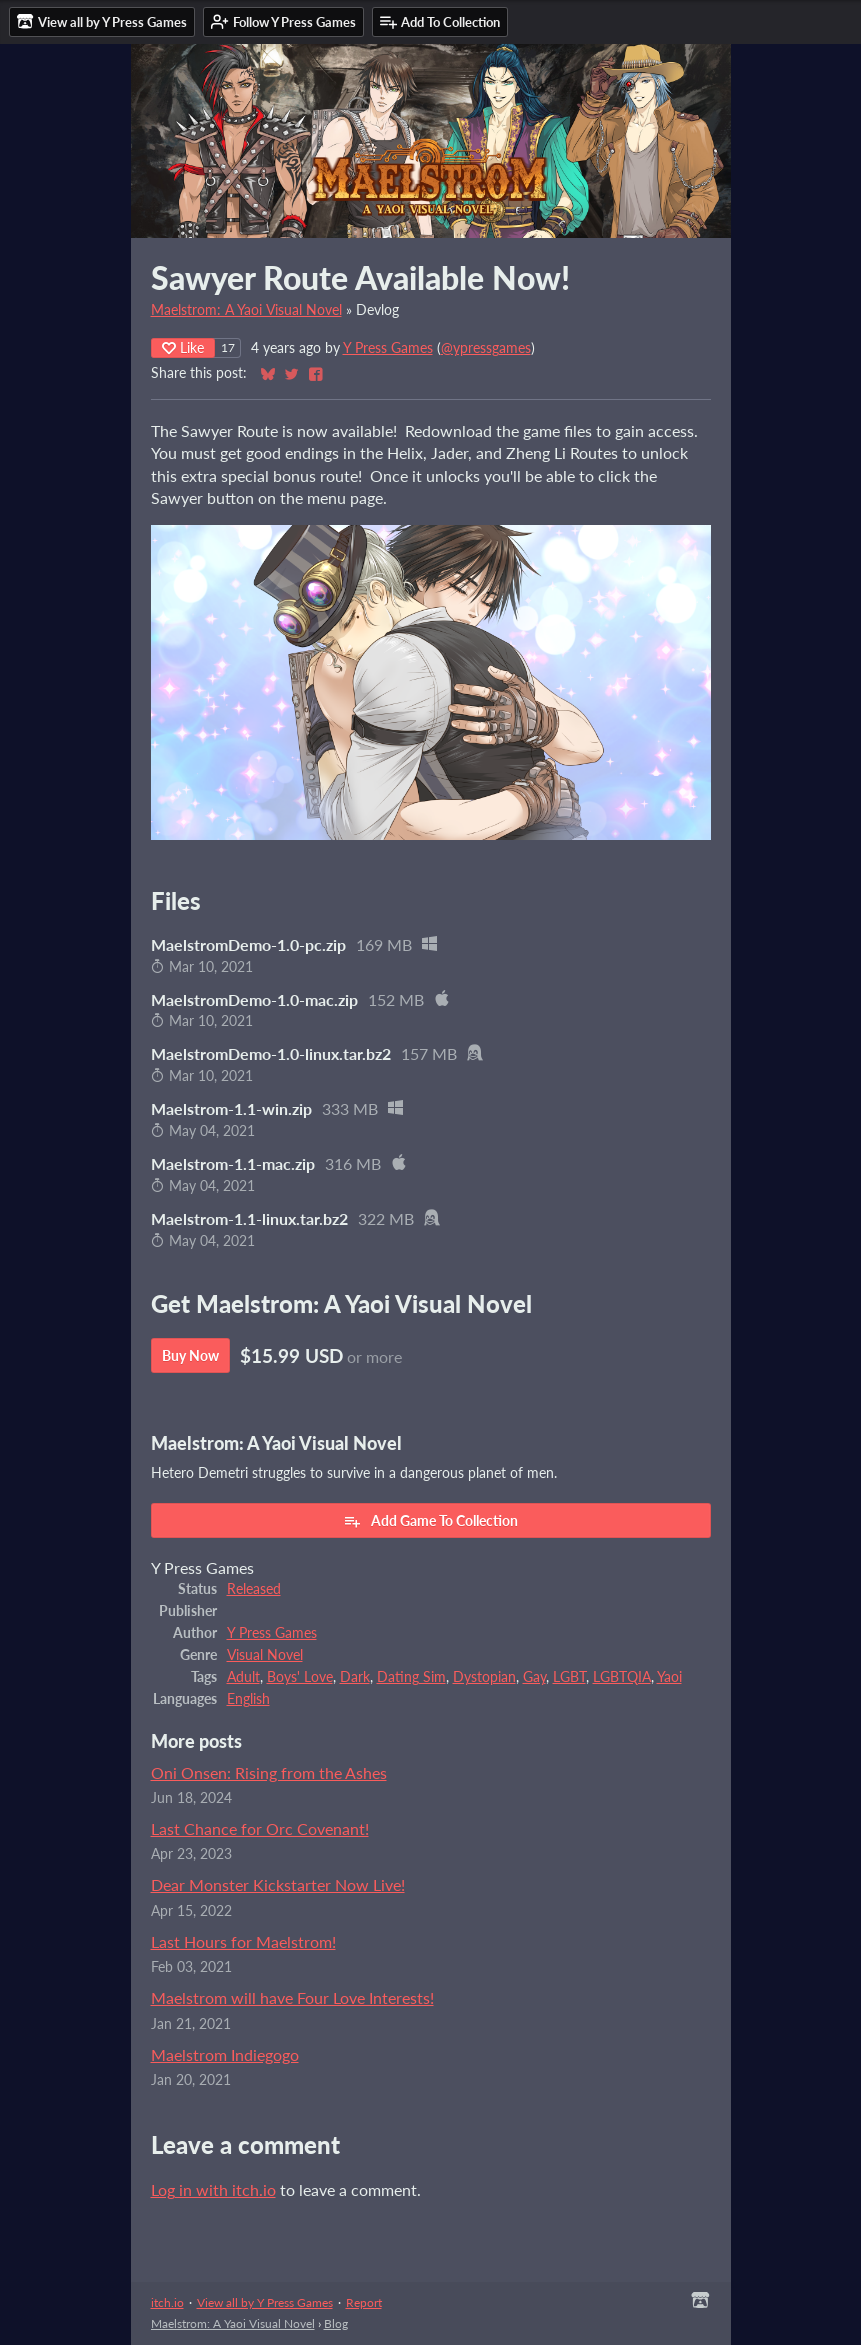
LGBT (569, 1677)
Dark (355, 1677)
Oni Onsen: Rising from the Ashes (269, 1772)
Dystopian (484, 1677)
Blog (336, 2323)
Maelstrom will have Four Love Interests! (292, 1997)
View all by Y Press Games (265, 2302)
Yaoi (669, 1677)
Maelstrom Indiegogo (225, 2054)
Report (364, 2302)
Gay (534, 1677)
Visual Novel (265, 1655)
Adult (243, 1677)
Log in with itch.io (213, 2189)
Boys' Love (300, 1677)
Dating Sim (411, 1677)
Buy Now (190, 1355)
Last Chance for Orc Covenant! (260, 1828)
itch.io (167, 2302)
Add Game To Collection (430, 1521)
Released (254, 1589)
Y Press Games (388, 348)
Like (183, 347)
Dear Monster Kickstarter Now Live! (278, 1884)
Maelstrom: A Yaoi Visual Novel (246, 310)
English (248, 1699)
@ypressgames (486, 348)
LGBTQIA (622, 1677)
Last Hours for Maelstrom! (243, 1941)
